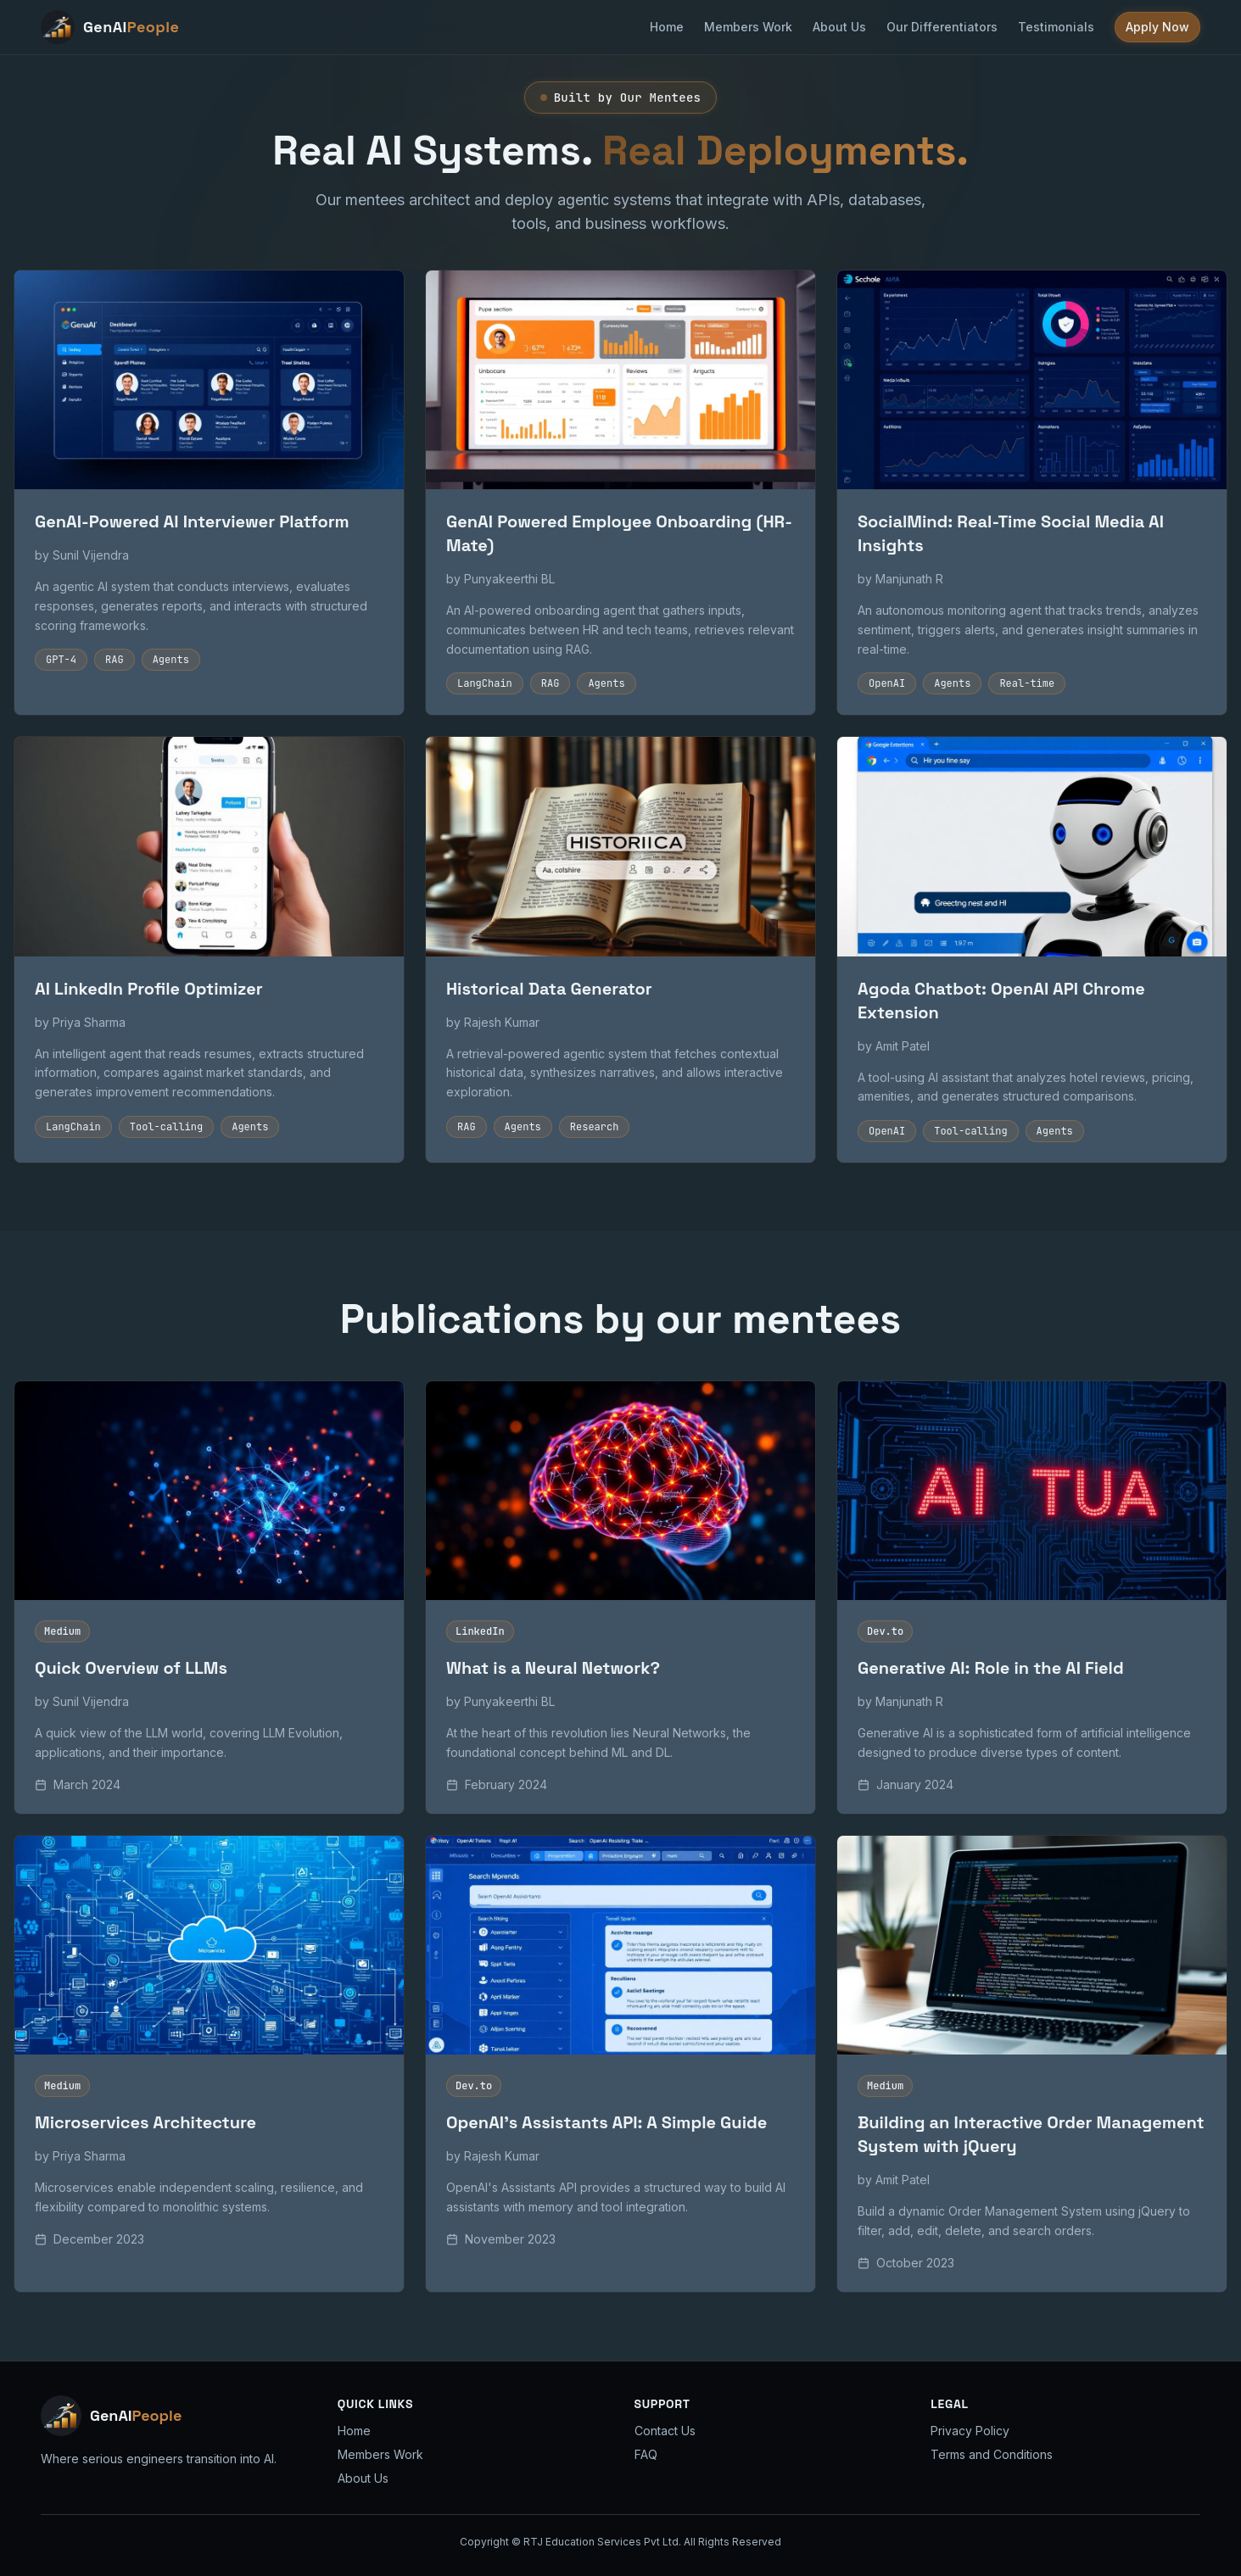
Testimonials (1056, 27)
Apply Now (1157, 27)
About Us (839, 27)
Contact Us (665, 2430)
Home (667, 27)
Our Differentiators (942, 27)
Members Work (748, 27)
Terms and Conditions (992, 2454)
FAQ (645, 2454)
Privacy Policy (970, 2430)
